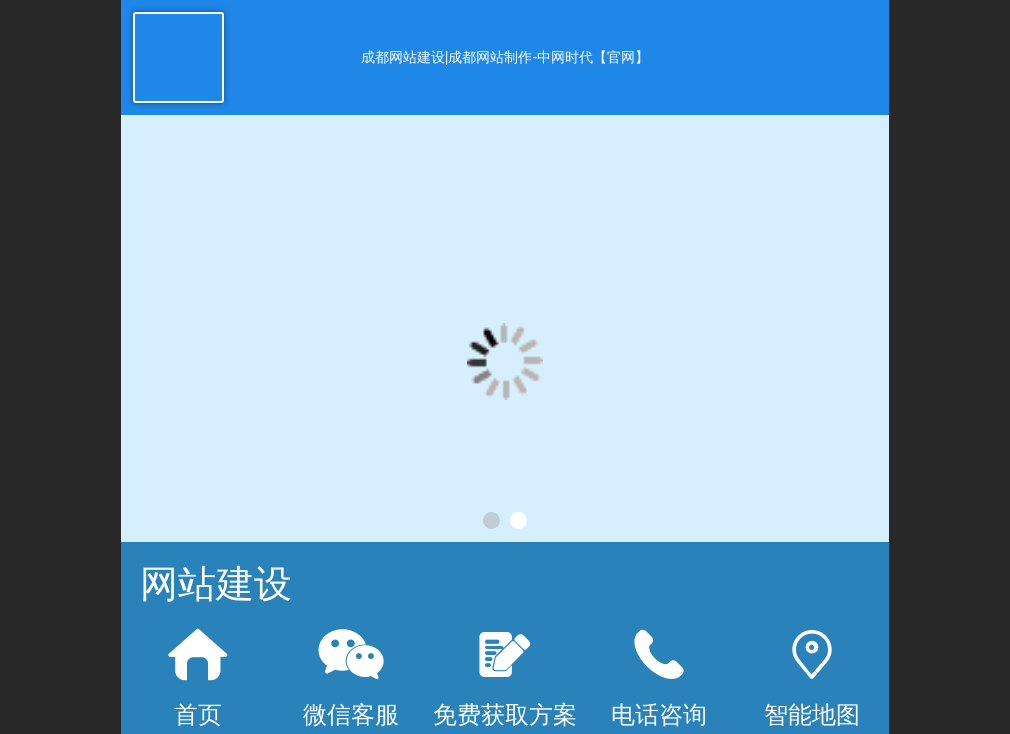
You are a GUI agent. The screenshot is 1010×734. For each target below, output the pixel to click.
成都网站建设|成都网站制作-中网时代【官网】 (505, 57)
